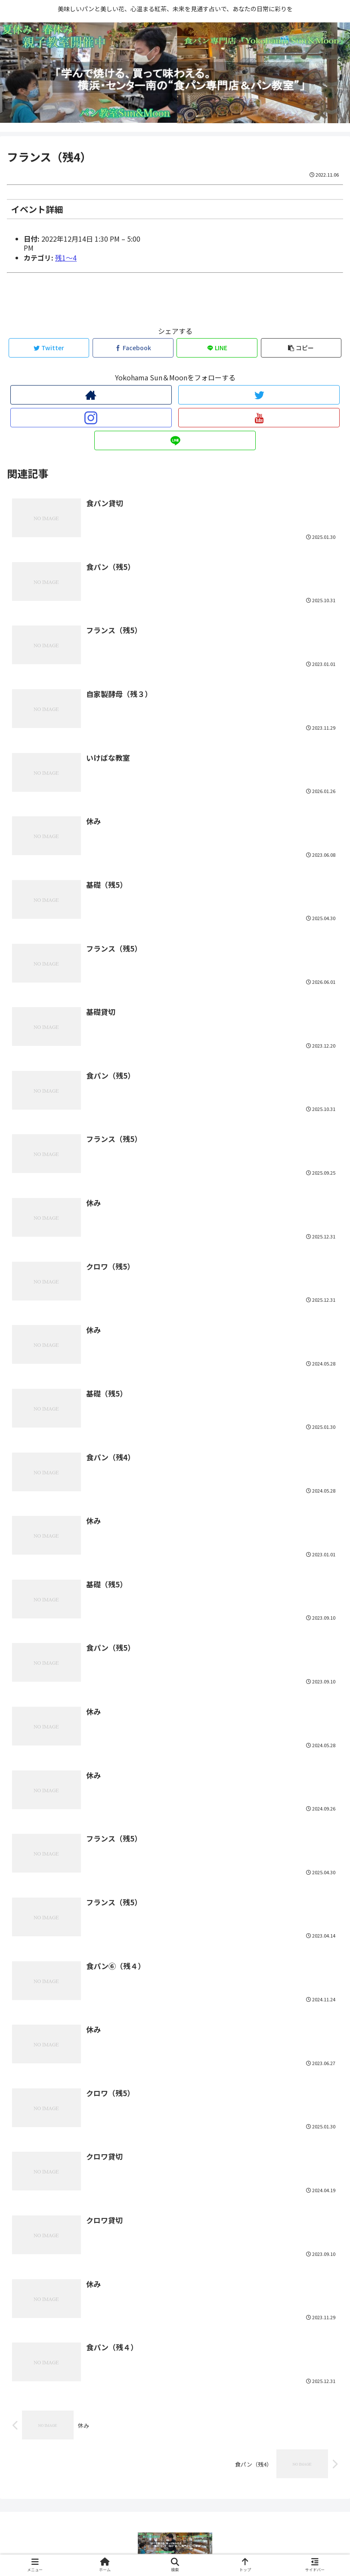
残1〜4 (66, 257)
